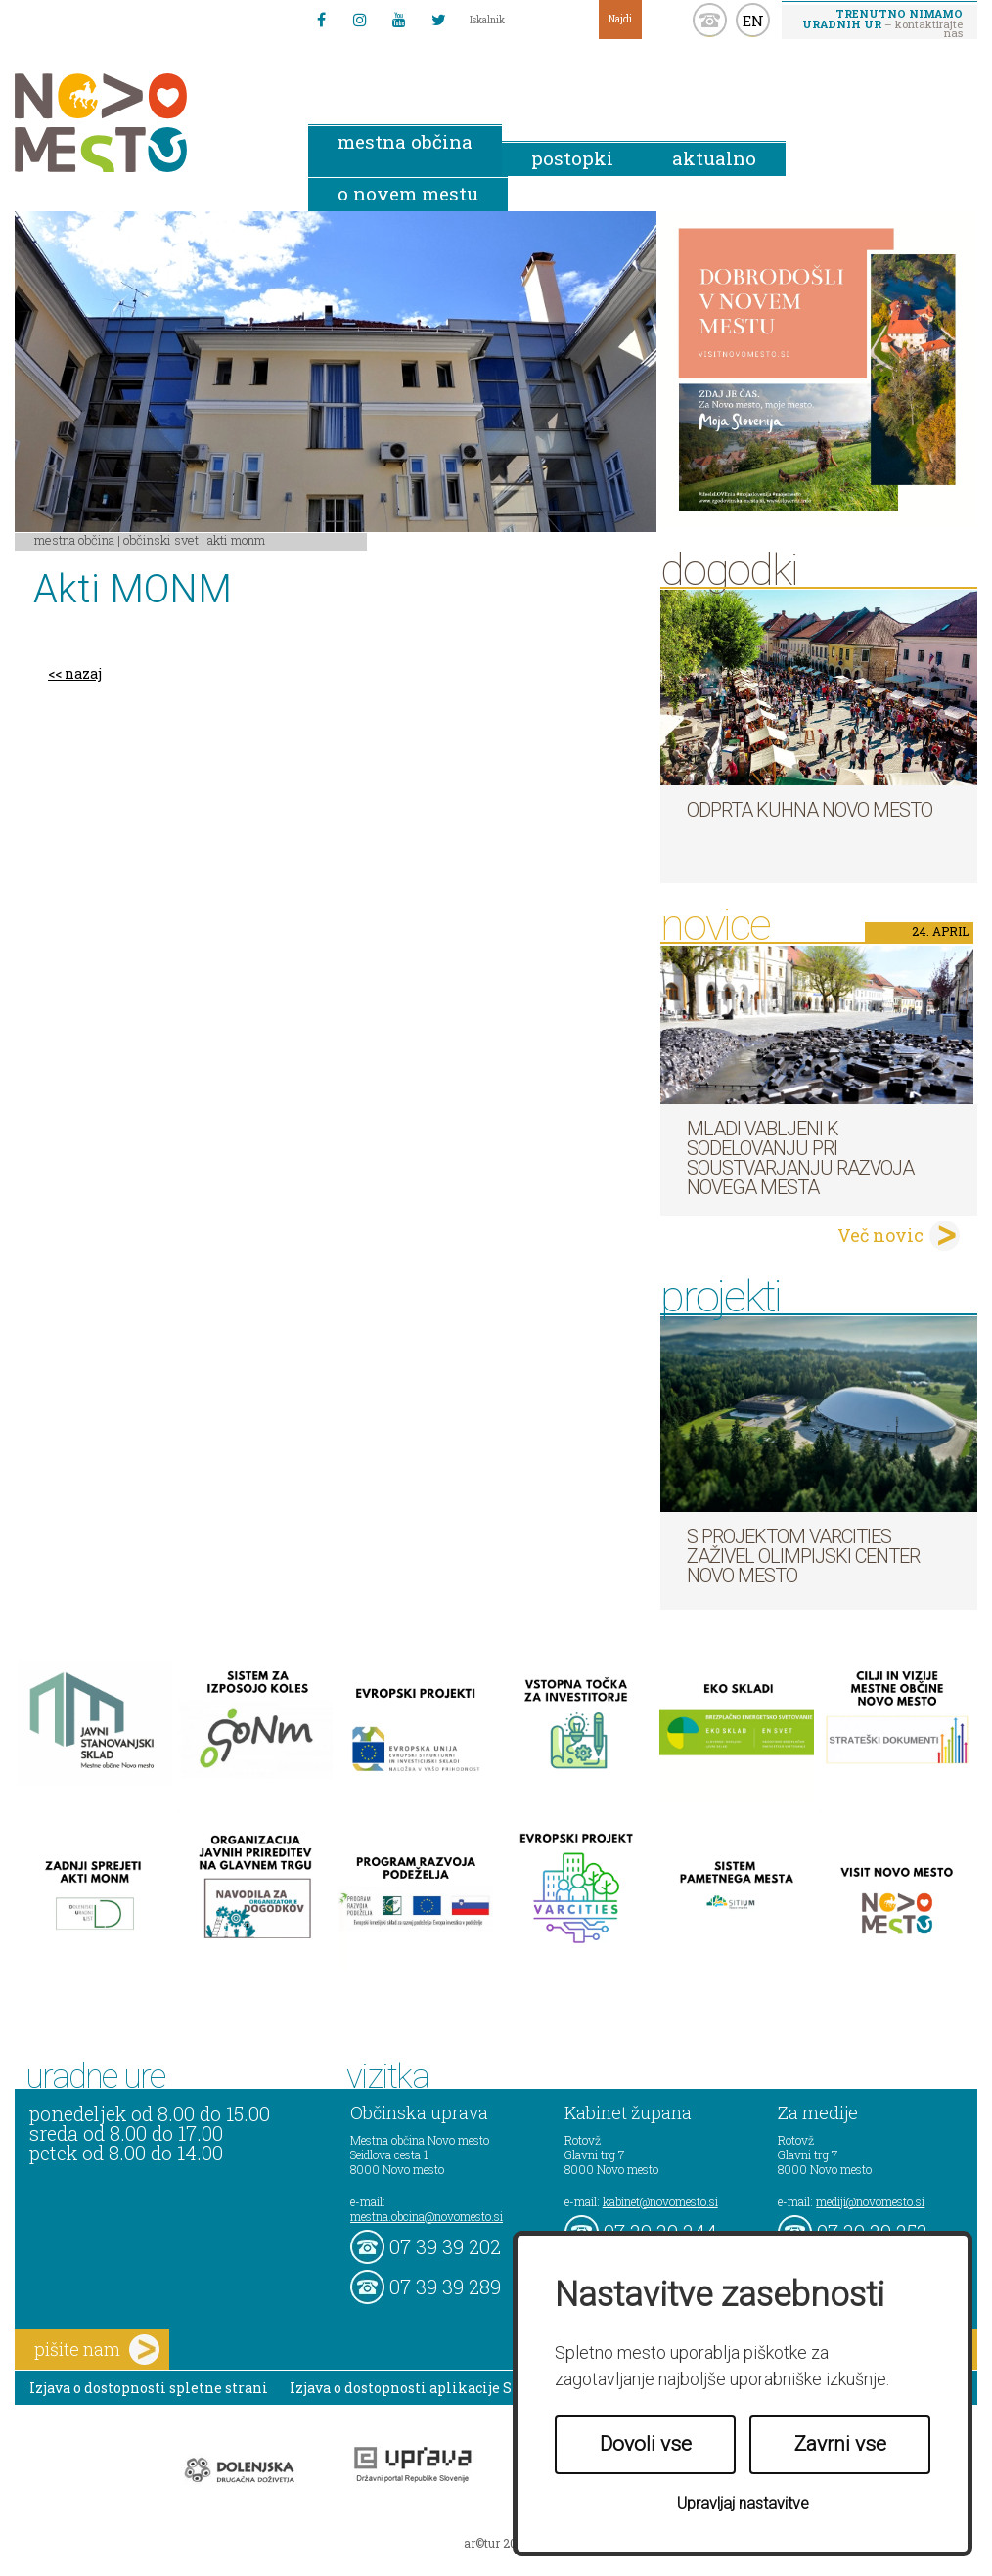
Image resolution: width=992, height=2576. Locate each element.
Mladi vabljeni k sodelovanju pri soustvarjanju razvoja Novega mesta (800, 1158)
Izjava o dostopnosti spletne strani (148, 2387)
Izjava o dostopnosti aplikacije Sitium (421, 2387)
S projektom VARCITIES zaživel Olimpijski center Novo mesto (803, 1556)
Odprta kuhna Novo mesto (809, 810)
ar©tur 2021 (496, 2543)
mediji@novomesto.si (870, 2201)
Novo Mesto (147, 122)
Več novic (880, 1235)
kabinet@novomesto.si (660, 2201)
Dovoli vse (646, 2444)
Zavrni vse (840, 2444)
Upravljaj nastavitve (743, 2503)
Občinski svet (161, 540)
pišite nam (96, 2349)
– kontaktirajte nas (882, 22)
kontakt (710, 20)
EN (753, 20)
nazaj (83, 673)
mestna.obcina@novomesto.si (426, 2216)
